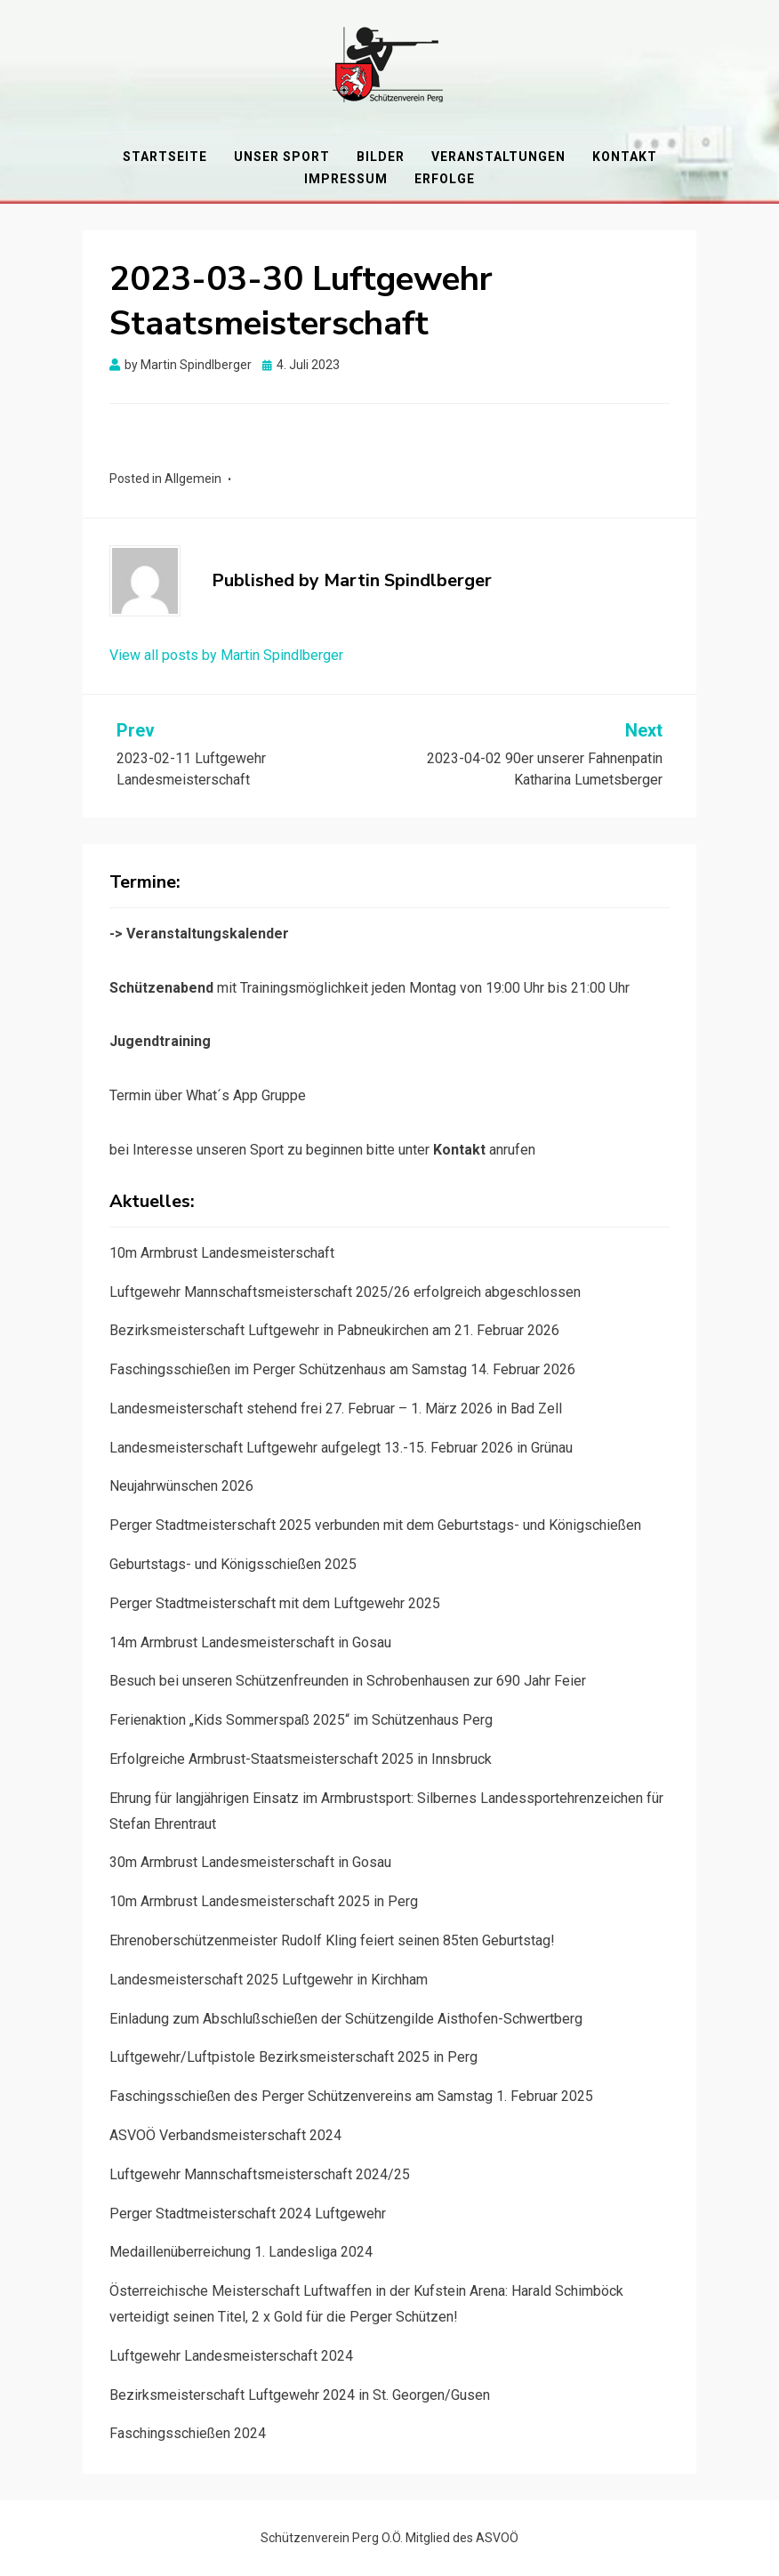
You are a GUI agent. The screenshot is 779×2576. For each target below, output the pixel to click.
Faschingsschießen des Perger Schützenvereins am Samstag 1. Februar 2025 (351, 2096)
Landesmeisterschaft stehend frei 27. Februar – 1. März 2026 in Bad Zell (335, 1408)
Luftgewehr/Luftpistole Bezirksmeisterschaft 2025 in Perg (293, 2057)
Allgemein (193, 478)
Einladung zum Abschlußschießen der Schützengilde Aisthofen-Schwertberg (345, 2018)
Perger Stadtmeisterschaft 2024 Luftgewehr (247, 2213)
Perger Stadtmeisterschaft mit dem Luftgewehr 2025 (274, 1603)
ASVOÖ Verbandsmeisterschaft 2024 (225, 2135)
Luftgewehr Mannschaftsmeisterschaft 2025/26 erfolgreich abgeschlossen (345, 1292)
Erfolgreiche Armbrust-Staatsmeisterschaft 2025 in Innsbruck (300, 1759)
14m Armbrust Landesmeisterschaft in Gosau (250, 1642)
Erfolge (444, 179)
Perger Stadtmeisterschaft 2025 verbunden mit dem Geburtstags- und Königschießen (375, 1525)
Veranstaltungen (498, 156)
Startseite (165, 156)
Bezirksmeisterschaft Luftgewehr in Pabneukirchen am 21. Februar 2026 (334, 1330)
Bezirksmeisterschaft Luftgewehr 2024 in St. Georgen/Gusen (299, 2395)
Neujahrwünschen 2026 (181, 1485)
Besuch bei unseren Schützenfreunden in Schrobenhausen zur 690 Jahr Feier (347, 1680)
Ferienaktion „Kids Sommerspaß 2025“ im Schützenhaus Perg (301, 1719)
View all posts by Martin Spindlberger (226, 655)
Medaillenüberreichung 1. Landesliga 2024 (241, 2251)
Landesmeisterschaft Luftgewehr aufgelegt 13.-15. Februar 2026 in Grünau (341, 1447)
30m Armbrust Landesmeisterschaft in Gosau (250, 1862)
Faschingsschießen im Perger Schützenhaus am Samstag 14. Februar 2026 (342, 1369)
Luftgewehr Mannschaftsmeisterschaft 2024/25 (259, 2174)
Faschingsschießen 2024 (187, 2433)
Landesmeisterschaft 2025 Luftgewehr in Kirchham (268, 1979)
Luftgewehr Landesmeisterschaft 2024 (231, 2355)
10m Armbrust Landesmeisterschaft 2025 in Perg (263, 1901)
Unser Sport (282, 156)
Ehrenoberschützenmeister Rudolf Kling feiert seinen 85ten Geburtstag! (332, 1940)
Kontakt (624, 156)
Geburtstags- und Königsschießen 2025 (233, 1564)
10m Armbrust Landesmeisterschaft (221, 1252)
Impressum (346, 179)
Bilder (381, 156)
